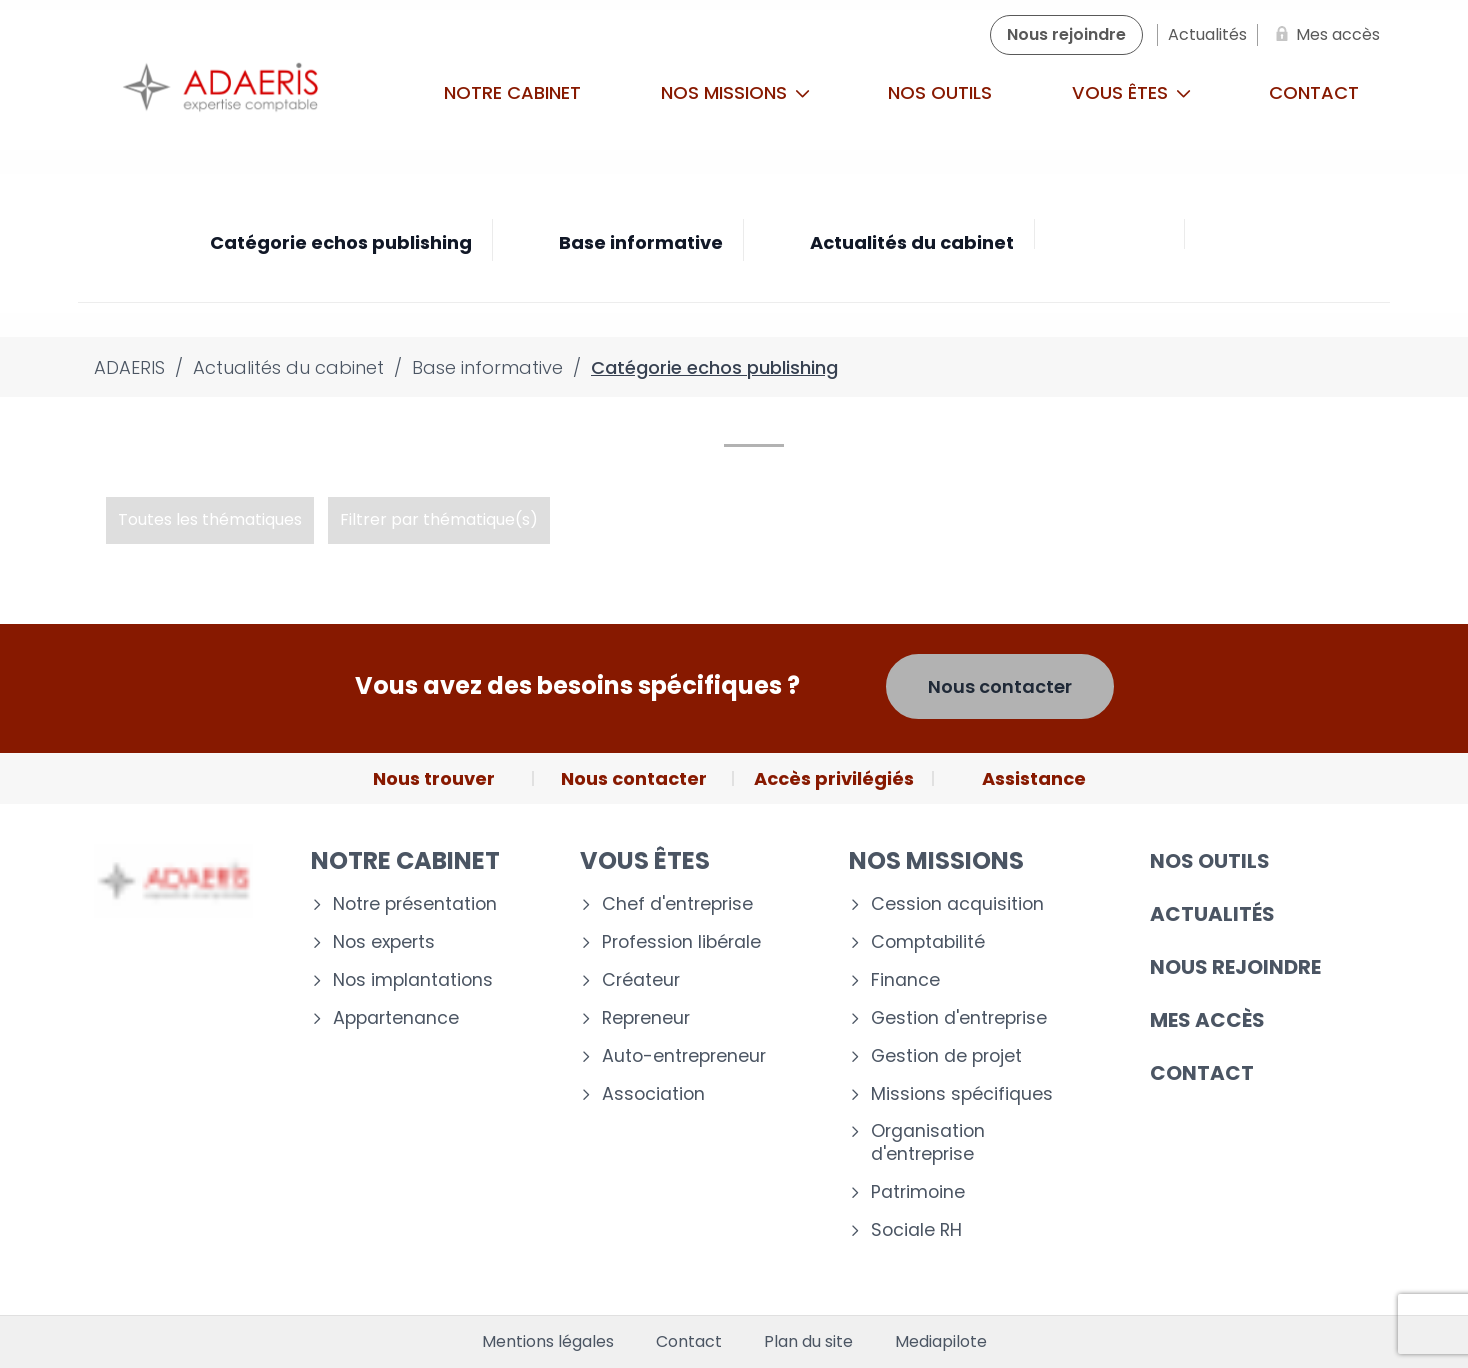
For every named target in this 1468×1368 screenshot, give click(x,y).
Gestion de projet (946, 1056)
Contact (1314, 92)
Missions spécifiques (962, 1094)
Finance (905, 980)
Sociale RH (916, 1230)
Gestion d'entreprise (959, 1018)
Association (653, 1094)
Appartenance (396, 1018)
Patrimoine (918, 1192)
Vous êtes (1131, 92)
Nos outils (940, 92)
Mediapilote (941, 1342)
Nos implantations (413, 980)
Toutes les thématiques (210, 519)
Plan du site (808, 1342)
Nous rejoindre (1235, 967)
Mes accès (1207, 1020)
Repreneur (646, 1018)
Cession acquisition (957, 904)
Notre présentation (415, 904)
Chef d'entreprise (677, 904)
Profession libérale (681, 942)
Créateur (641, 980)
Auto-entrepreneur (684, 1056)
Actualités (1212, 914)
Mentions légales (548, 1342)
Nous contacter (1000, 686)
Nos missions (735, 92)
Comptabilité (928, 942)
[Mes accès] (1324, 35)
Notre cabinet (512, 92)
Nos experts (384, 942)
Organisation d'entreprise (928, 1143)
